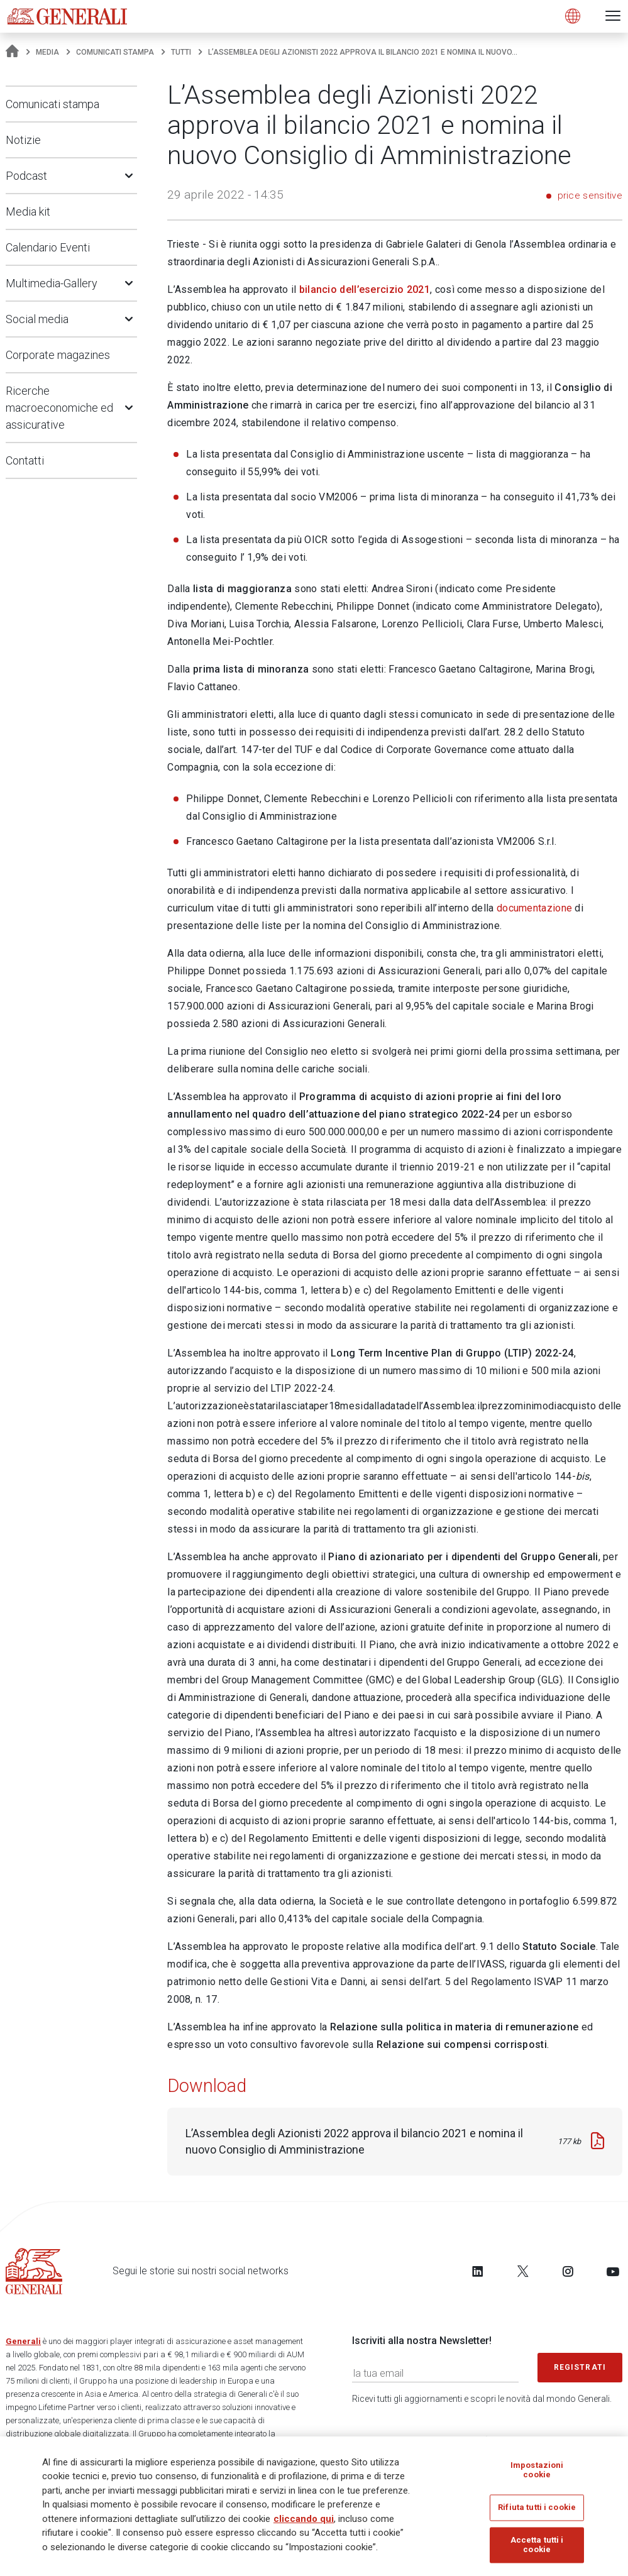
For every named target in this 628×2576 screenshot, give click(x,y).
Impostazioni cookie (537, 2474)
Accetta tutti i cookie (537, 2548)
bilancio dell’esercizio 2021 (364, 289)
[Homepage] (12, 52)
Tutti (181, 52)
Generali (23, 2341)
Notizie (23, 139)
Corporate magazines (58, 354)
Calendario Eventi (48, 247)
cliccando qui (303, 2522)
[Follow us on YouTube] (612, 2271)
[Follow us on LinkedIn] (477, 2271)
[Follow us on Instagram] (567, 2271)
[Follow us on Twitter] (523, 2271)
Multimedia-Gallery (51, 283)
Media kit (28, 211)
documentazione (534, 908)
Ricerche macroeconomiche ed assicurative (59, 407)
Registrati (580, 2367)
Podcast (26, 175)
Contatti (25, 460)
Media (47, 52)
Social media (37, 319)
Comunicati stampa (115, 52)
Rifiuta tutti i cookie (537, 2511)
